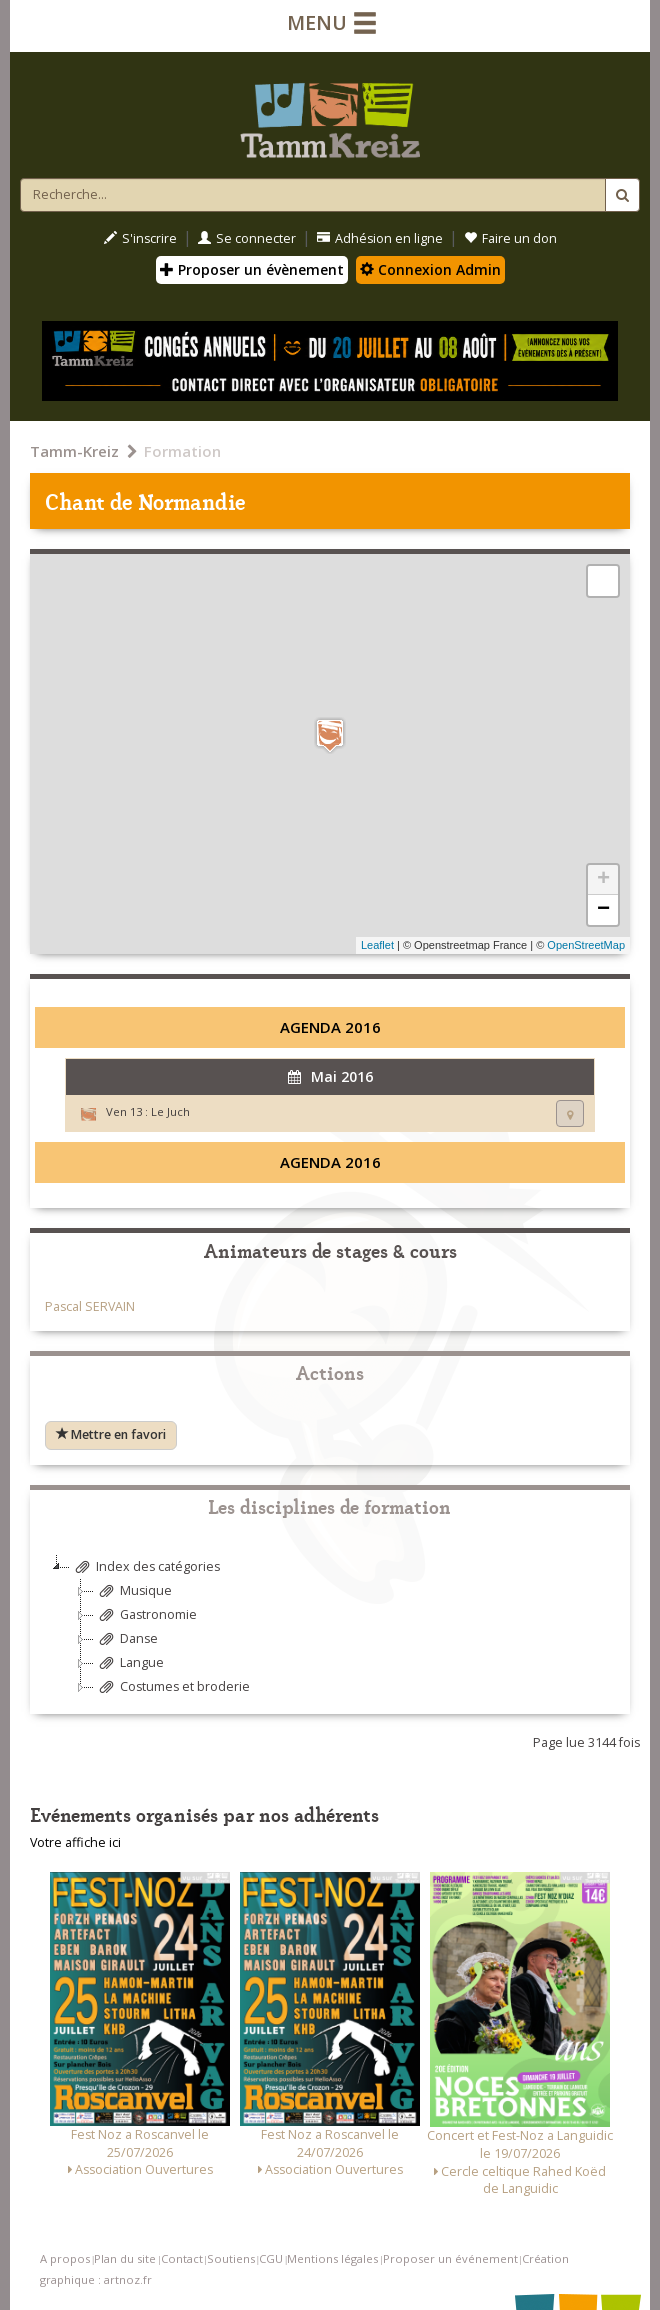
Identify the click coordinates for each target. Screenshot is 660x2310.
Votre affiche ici (75, 1842)
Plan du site (125, 2258)
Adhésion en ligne (380, 238)
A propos (65, 2258)
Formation (182, 451)
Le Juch (170, 1111)
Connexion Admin (430, 269)
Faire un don (510, 238)
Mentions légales (332, 2258)
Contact (182, 2258)
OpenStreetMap (586, 945)
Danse (126, 1639)
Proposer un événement (450, 2258)
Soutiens (231, 2258)
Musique (133, 1591)
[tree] (330, 1634)
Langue (129, 1663)
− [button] (603, 910)
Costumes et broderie (172, 1687)
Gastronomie (145, 1615)
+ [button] (603, 880)
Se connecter (247, 238)
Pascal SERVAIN (90, 1306)
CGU (271, 2258)
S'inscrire (140, 238)
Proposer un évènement (252, 269)
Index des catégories (145, 1567)
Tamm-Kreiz (74, 451)
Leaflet (377, 945)
